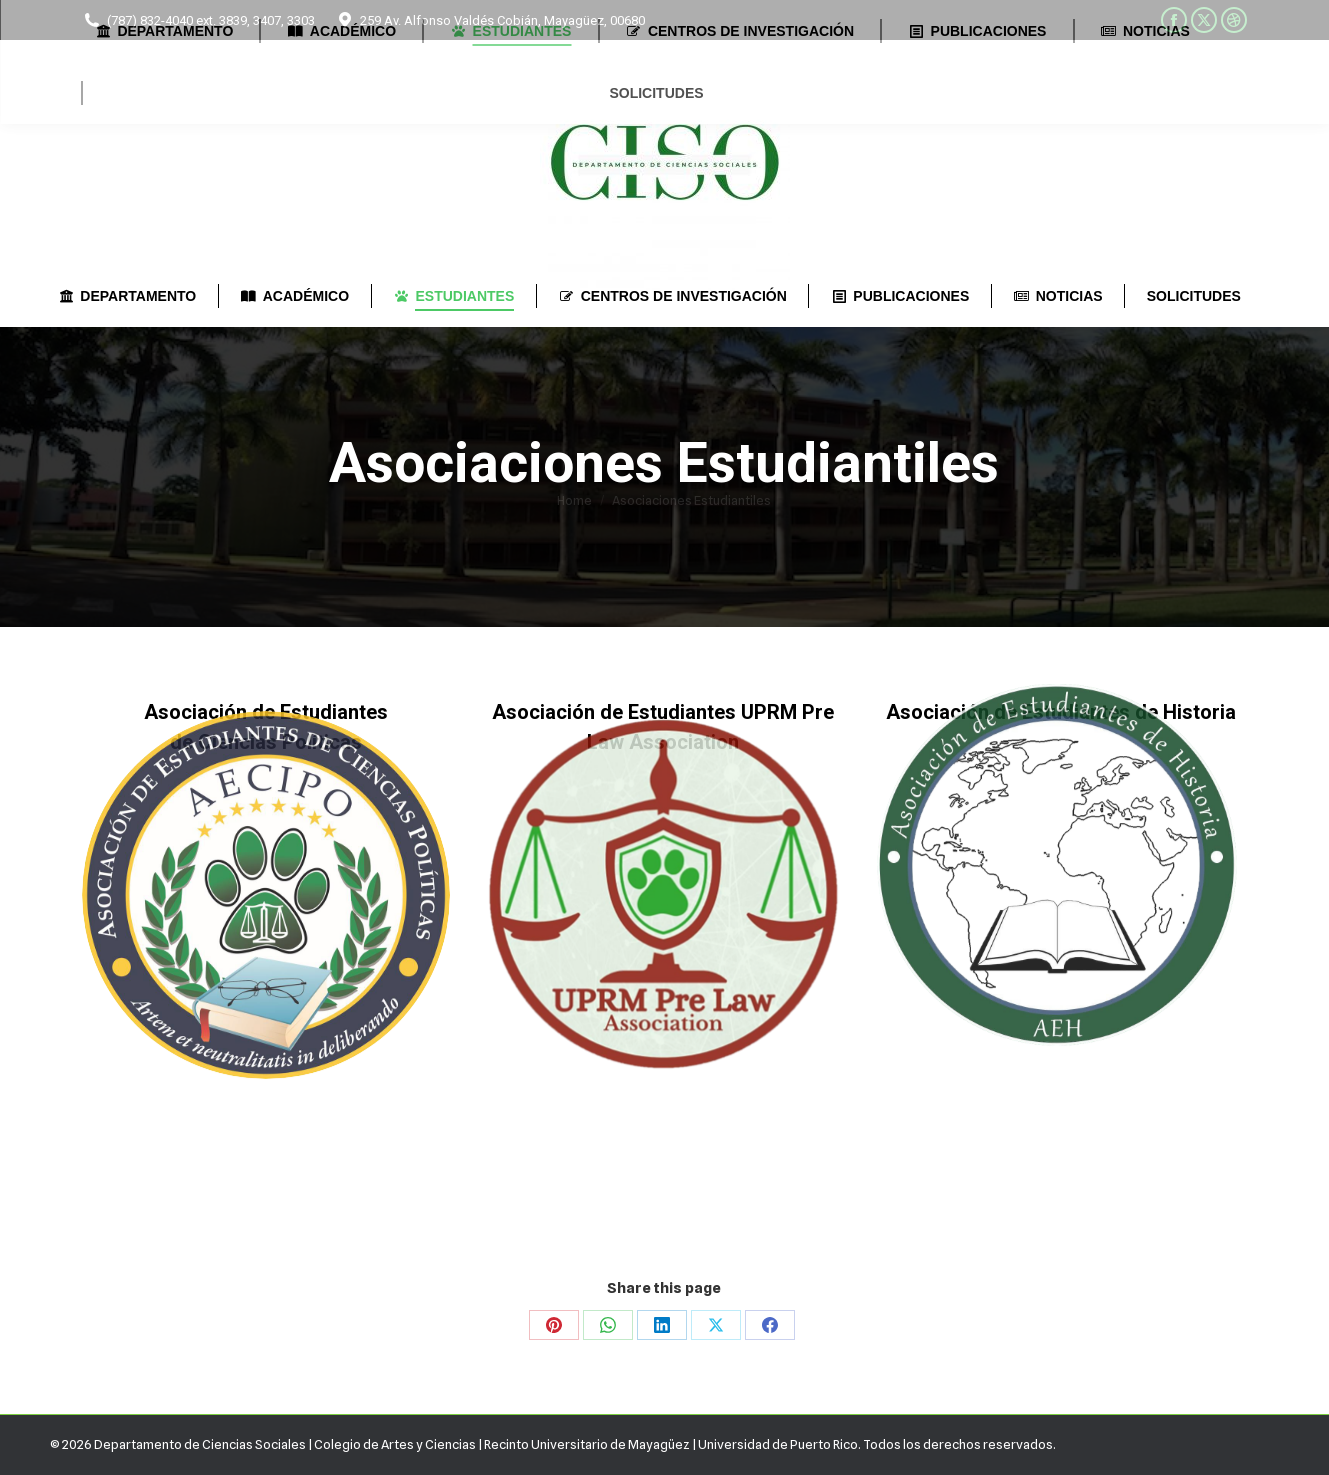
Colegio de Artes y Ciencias (395, 1444)
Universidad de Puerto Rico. (780, 1444)
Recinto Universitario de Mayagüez (587, 1444)
